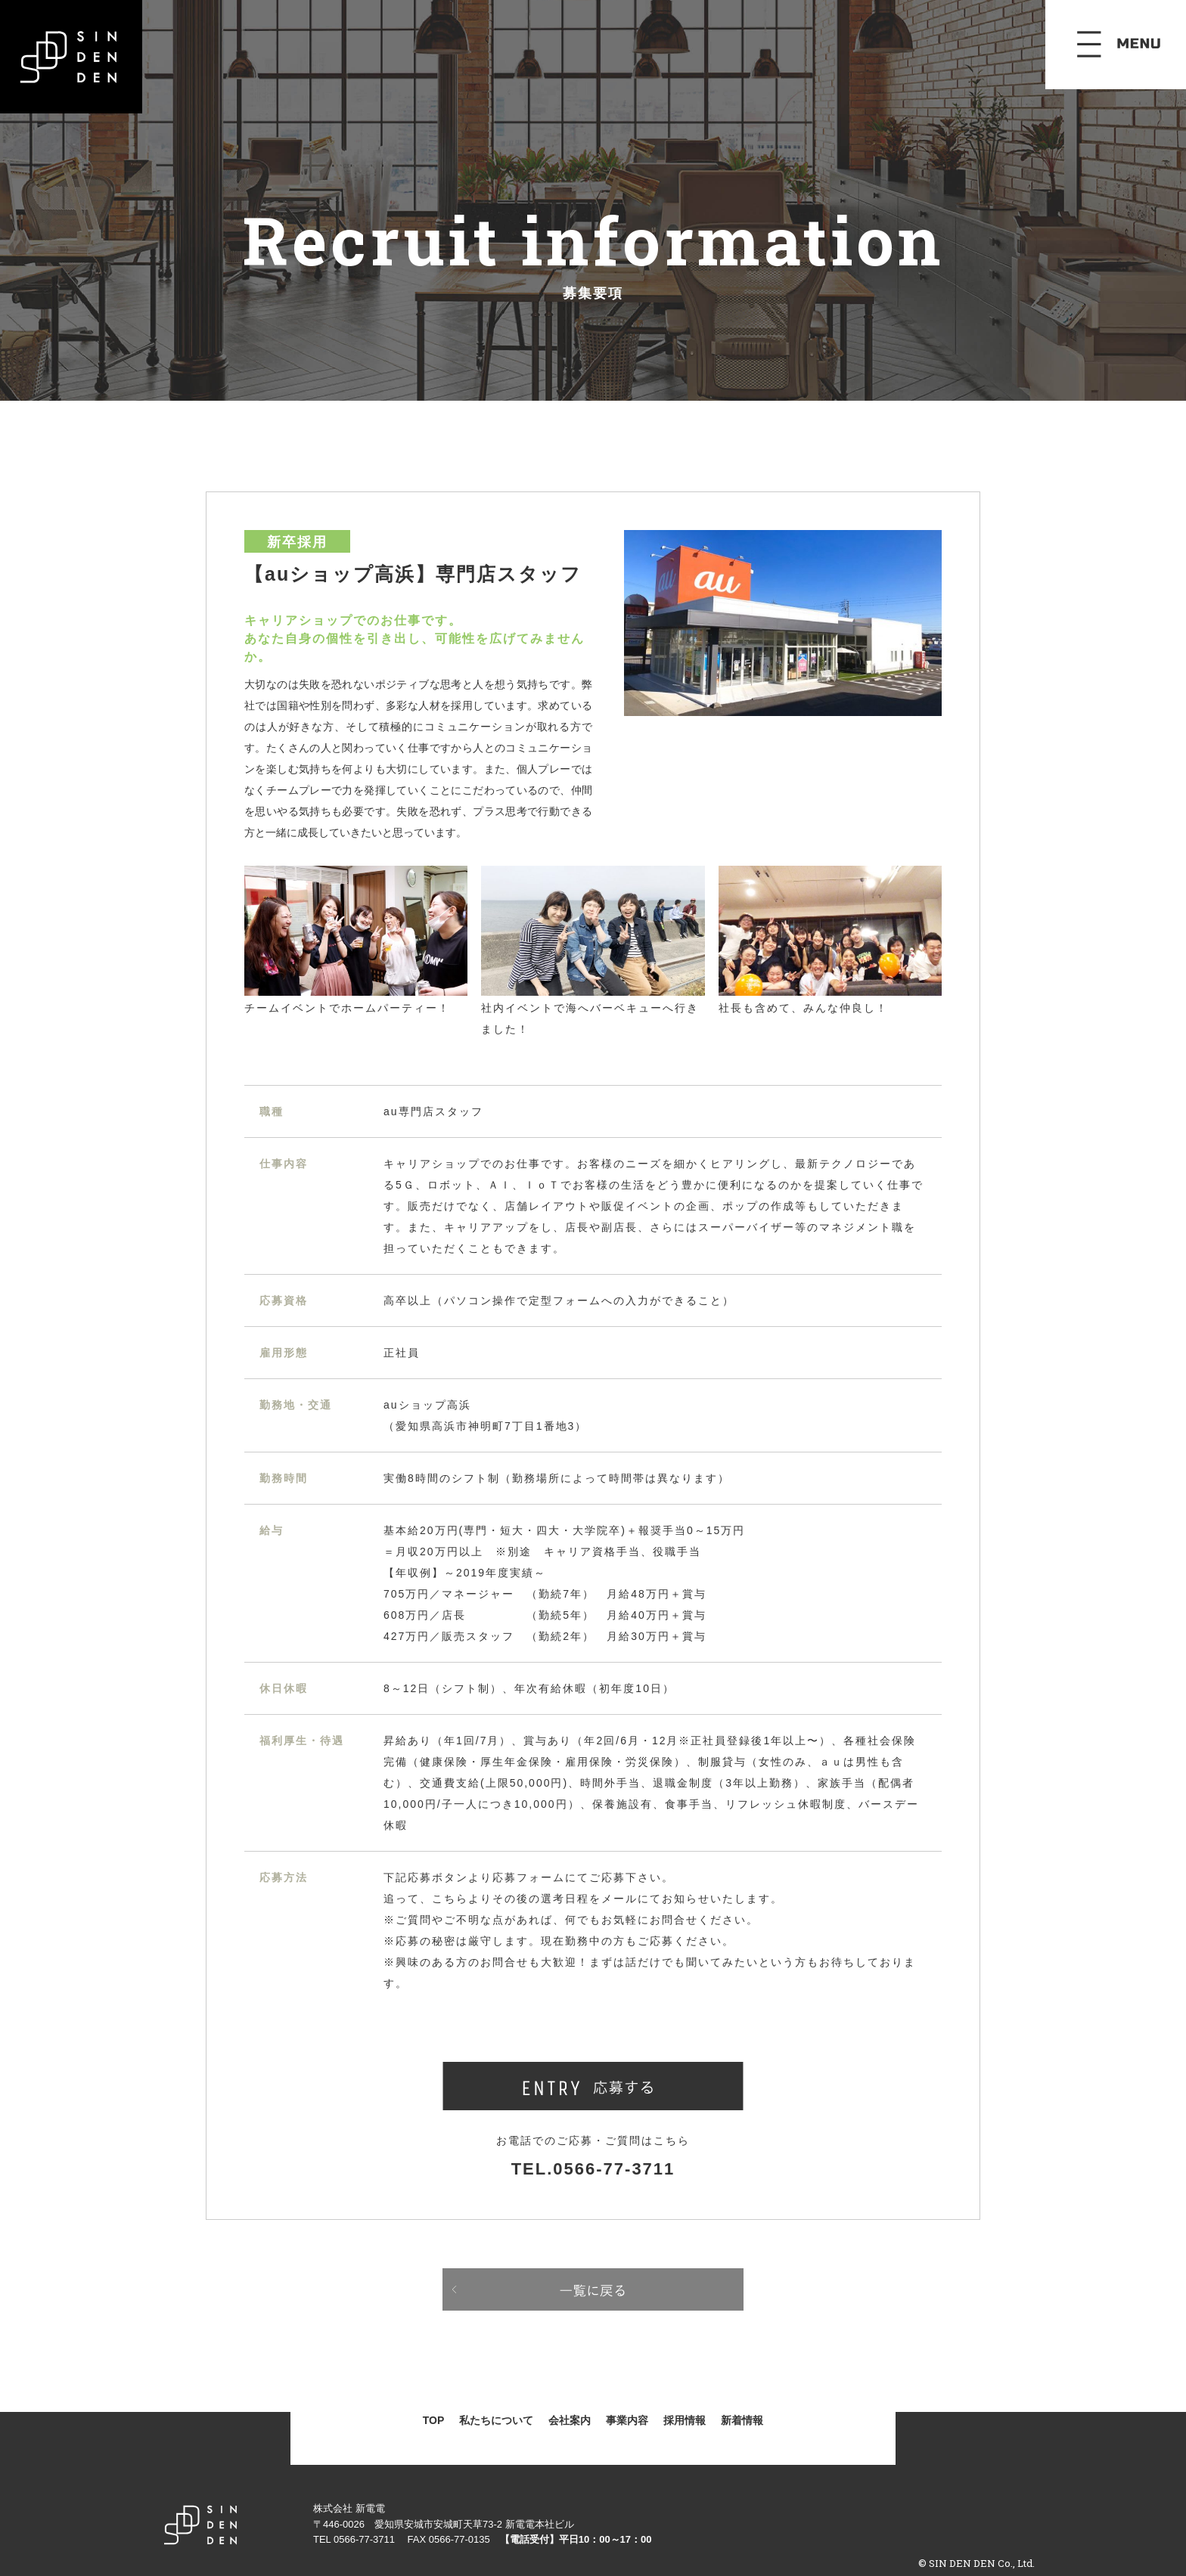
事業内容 (627, 2420)
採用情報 (684, 2420)
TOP (434, 2420)
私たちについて (496, 2420)
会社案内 (569, 2420)
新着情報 (742, 2420)
